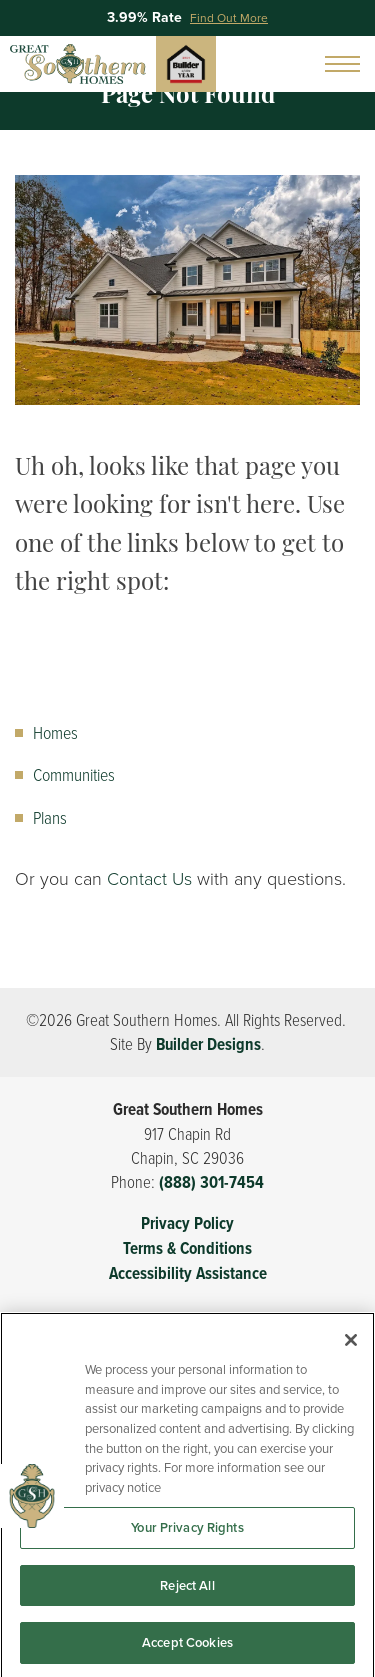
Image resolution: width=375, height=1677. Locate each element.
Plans (50, 817)
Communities (74, 774)
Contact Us (149, 879)
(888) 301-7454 (211, 1182)
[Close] (351, 1346)
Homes (55, 732)
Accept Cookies (187, 1648)
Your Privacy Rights (187, 1532)
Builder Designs (208, 1044)
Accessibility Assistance (188, 1273)
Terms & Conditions (187, 1248)
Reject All (187, 1590)
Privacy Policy (187, 1223)
